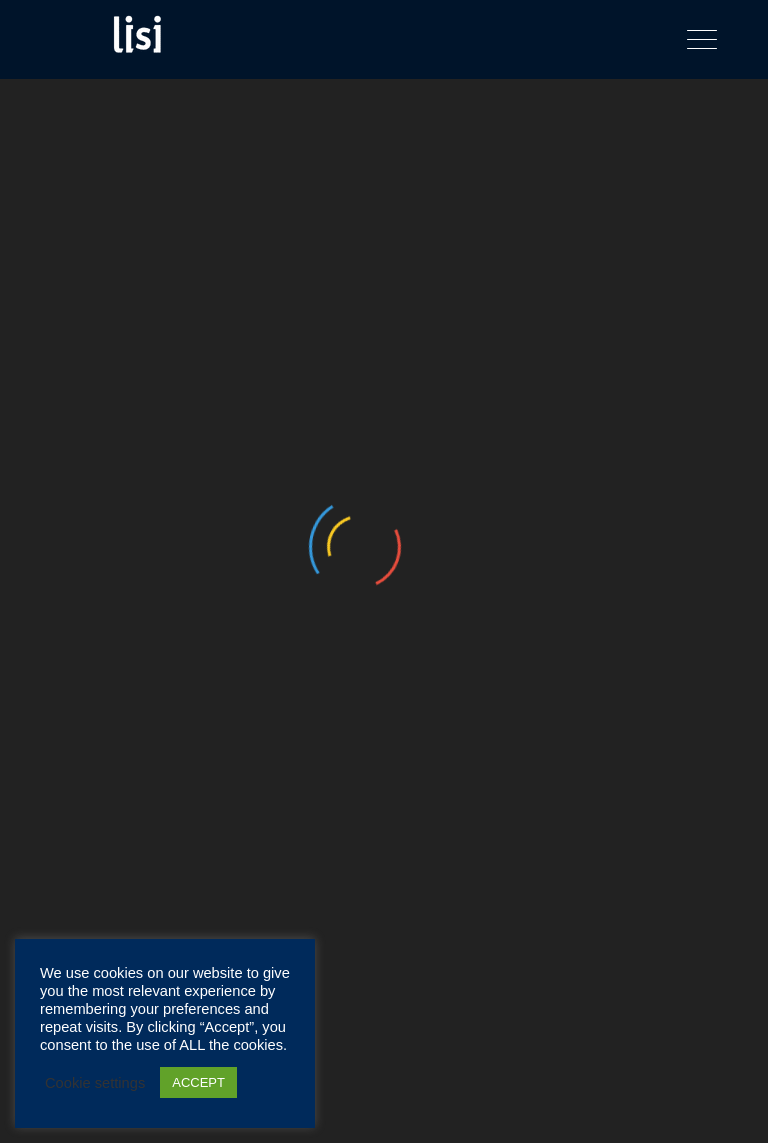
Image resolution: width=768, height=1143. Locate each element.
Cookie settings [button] (95, 1083)
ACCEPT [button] (198, 1082)
